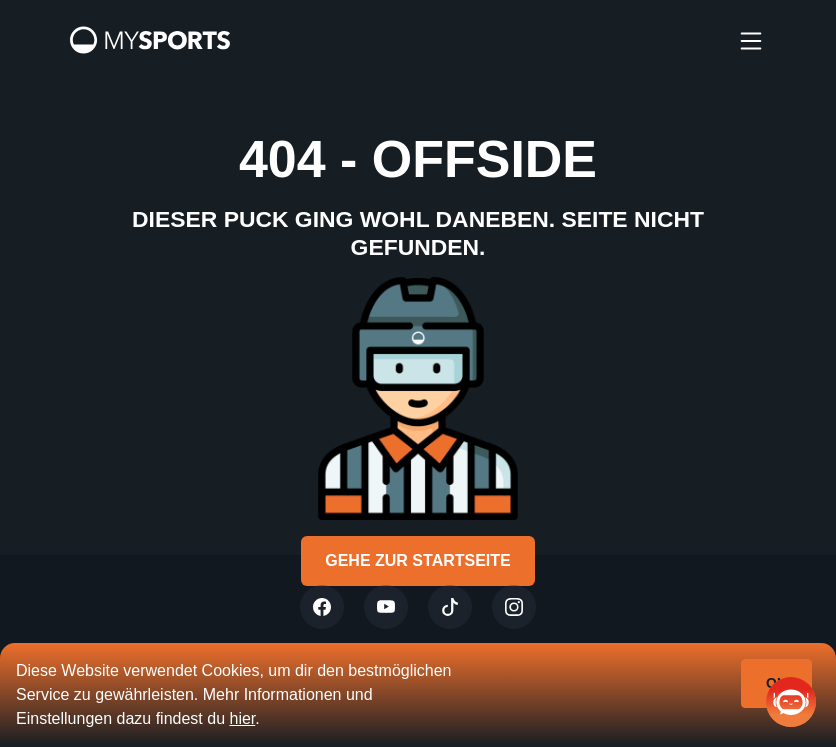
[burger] (751, 40)
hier (242, 718)
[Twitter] (322, 607)
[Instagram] (514, 607)
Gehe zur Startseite (418, 560)
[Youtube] (386, 607)
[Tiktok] (450, 607)
